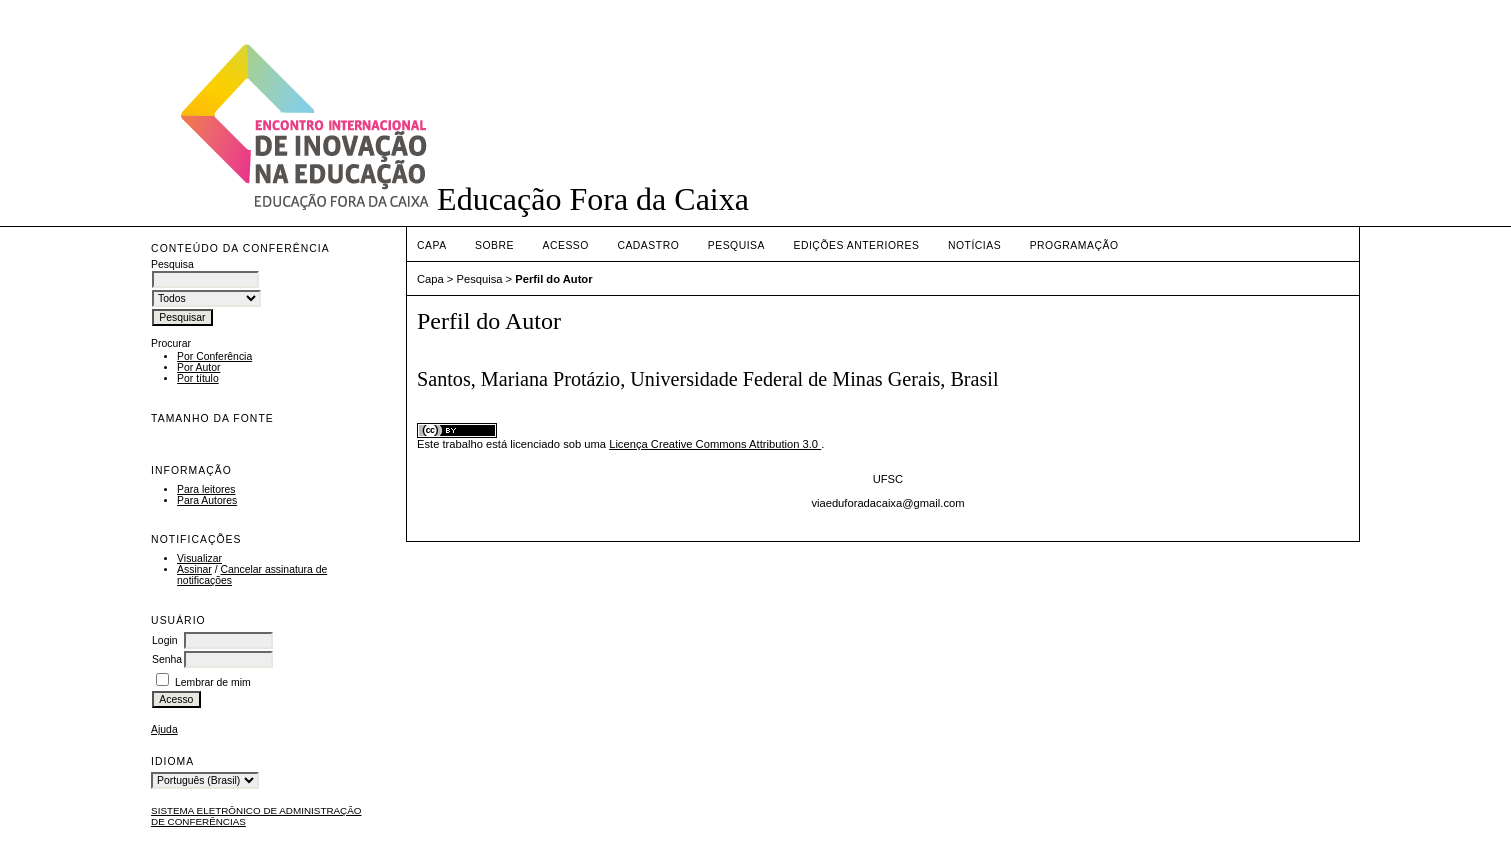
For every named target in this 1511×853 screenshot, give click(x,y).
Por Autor (198, 367)
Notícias (974, 245)
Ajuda (164, 729)
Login (164, 640)
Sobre (494, 245)
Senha (167, 659)
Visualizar (199, 558)
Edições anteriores (856, 245)
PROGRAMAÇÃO (1074, 245)
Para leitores (206, 489)
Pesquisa (736, 245)
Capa (432, 245)
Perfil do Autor (553, 279)
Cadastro (648, 245)
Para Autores (207, 500)
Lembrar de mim (213, 682)
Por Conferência (214, 356)
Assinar (194, 569)
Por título (198, 378)
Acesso (565, 245)
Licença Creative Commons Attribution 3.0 (715, 444)
